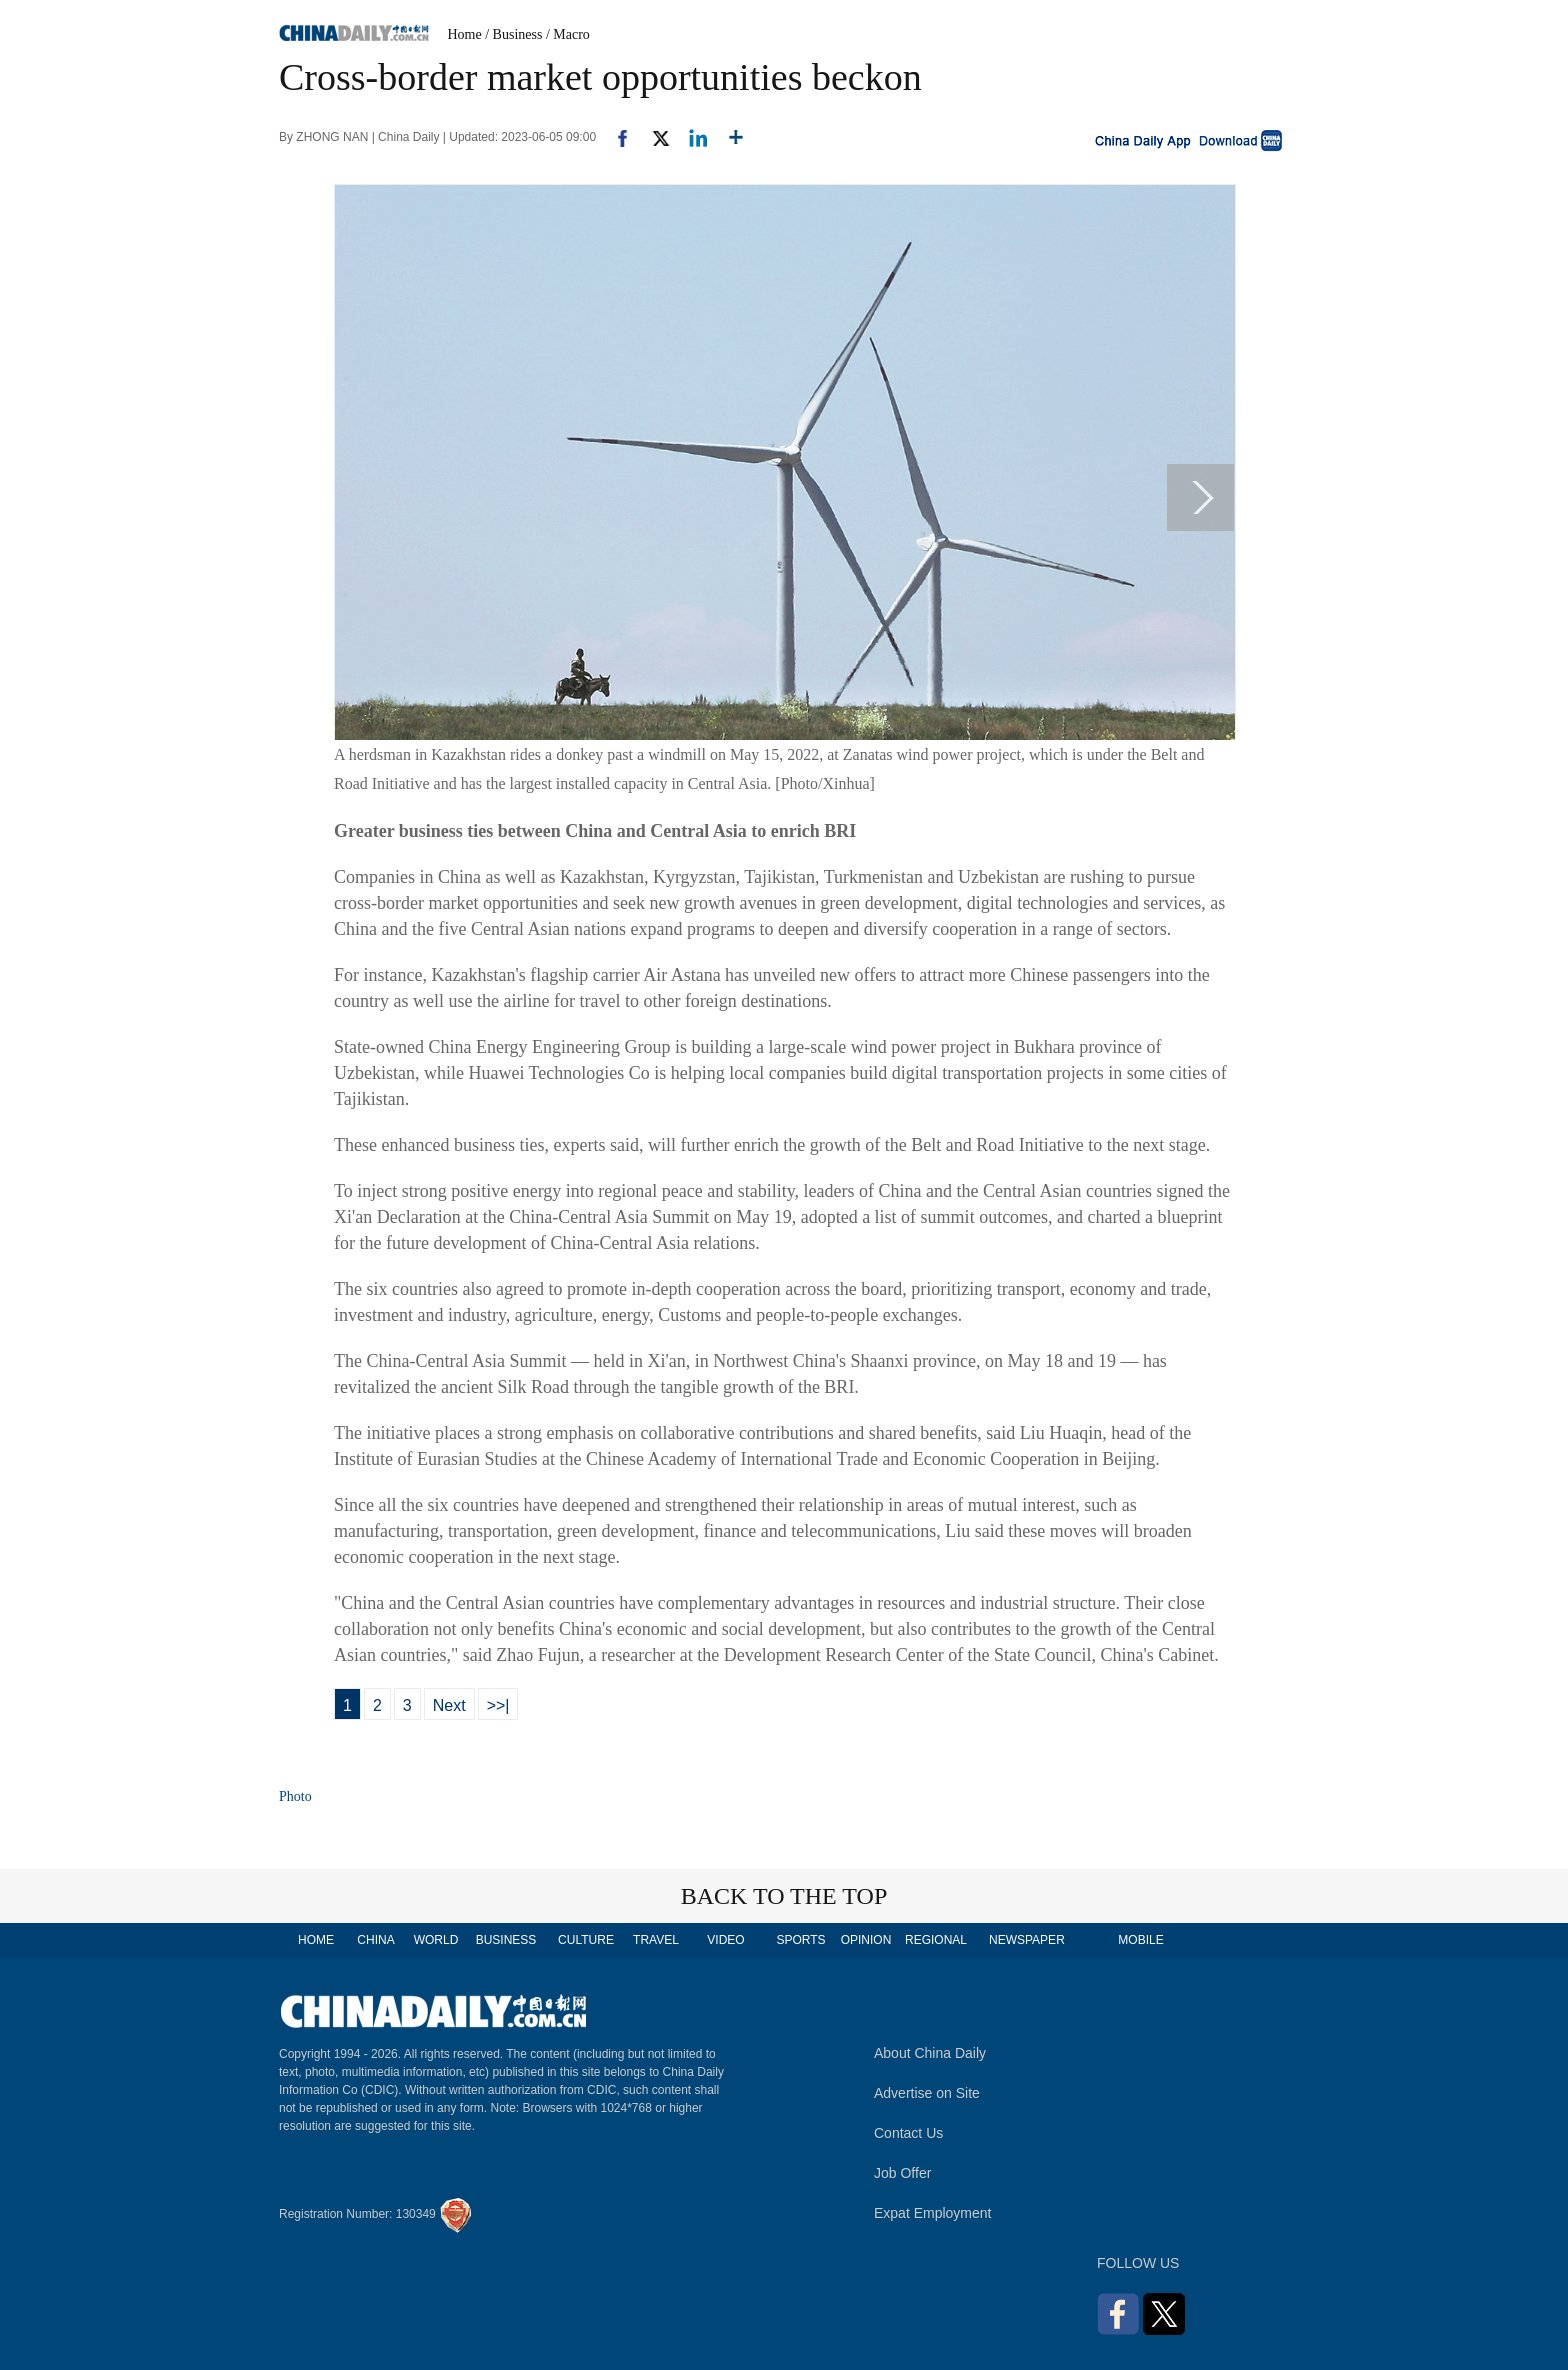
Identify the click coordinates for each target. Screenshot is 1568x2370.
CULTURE (586, 1940)
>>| (498, 1705)
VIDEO (725, 1940)
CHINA (375, 1940)
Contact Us (908, 2133)
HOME (316, 1940)
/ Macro (568, 34)
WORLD (436, 1940)
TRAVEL (656, 1940)
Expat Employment (933, 2213)
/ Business (513, 34)
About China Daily (930, 2053)
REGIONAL (936, 1940)
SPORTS (800, 1940)
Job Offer (902, 2173)
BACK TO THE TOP (784, 1896)
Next (449, 1705)
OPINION (866, 1940)
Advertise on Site (927, 2093)
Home (465, 34)
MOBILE (1140, 1940)
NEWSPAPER (1026, 1940)
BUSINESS (506, 1940)
